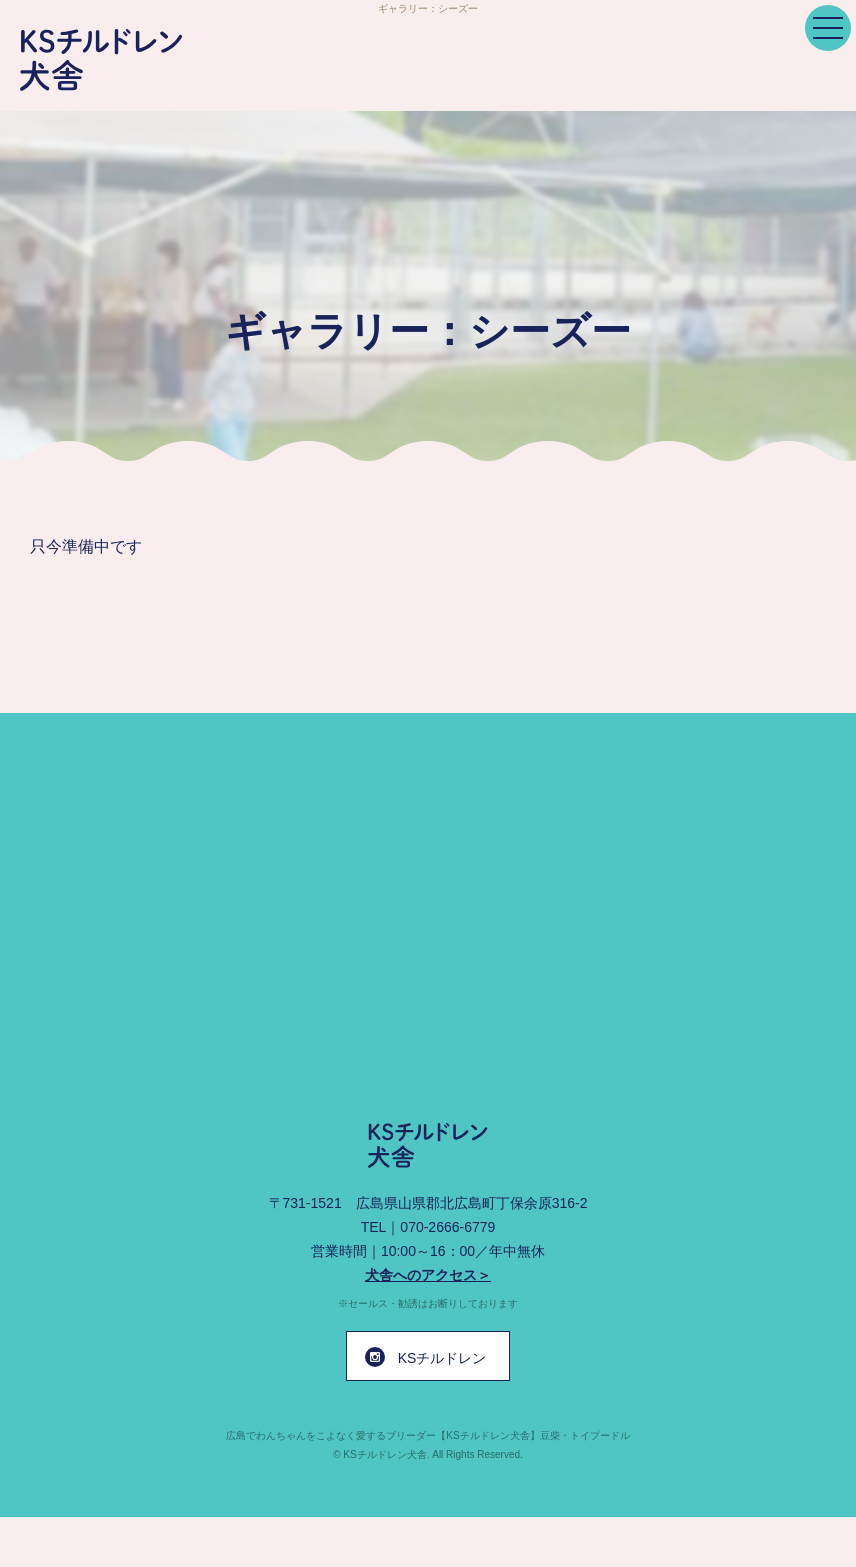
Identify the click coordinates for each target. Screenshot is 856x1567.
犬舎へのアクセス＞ (428, 1275)
